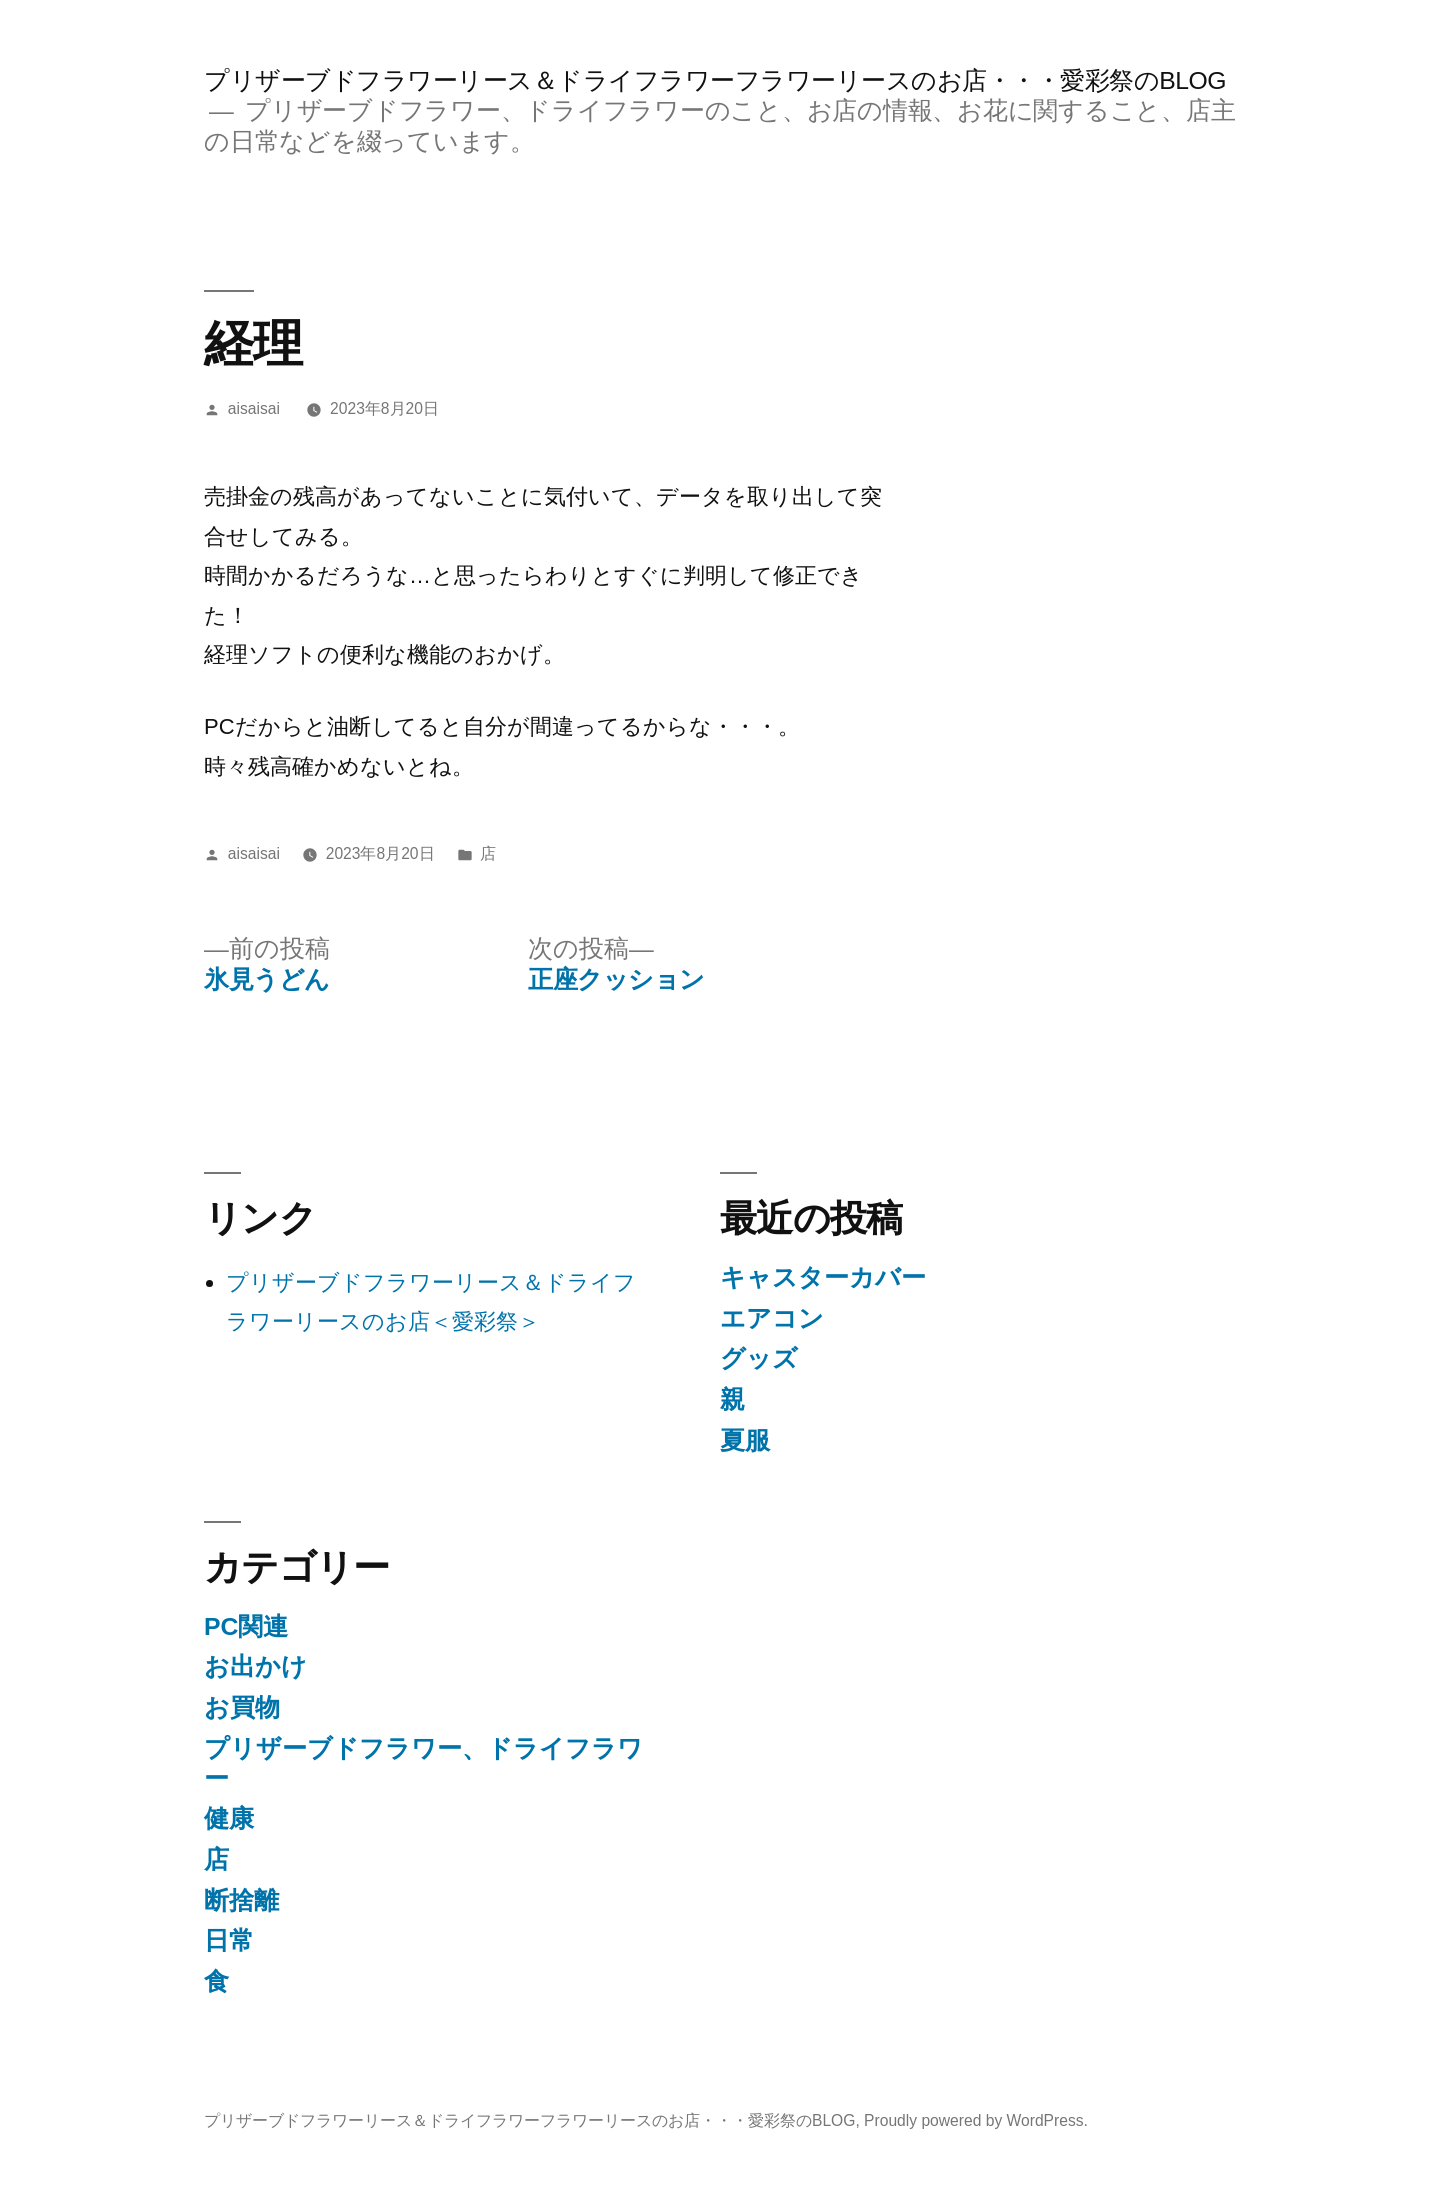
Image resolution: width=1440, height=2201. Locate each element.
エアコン (772, 1318)
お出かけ (255, 1666)
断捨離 (241, 1900)
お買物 (242, 1707)
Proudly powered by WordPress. (976, 2120)
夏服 (745, 1440)
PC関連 (246, 1626)
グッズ (759, 1358)
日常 (229, 1940)
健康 (229, 1818)
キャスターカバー (823, 1277)
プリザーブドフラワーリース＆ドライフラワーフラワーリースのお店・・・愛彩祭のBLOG (715, 80)
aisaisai (254, 408)
